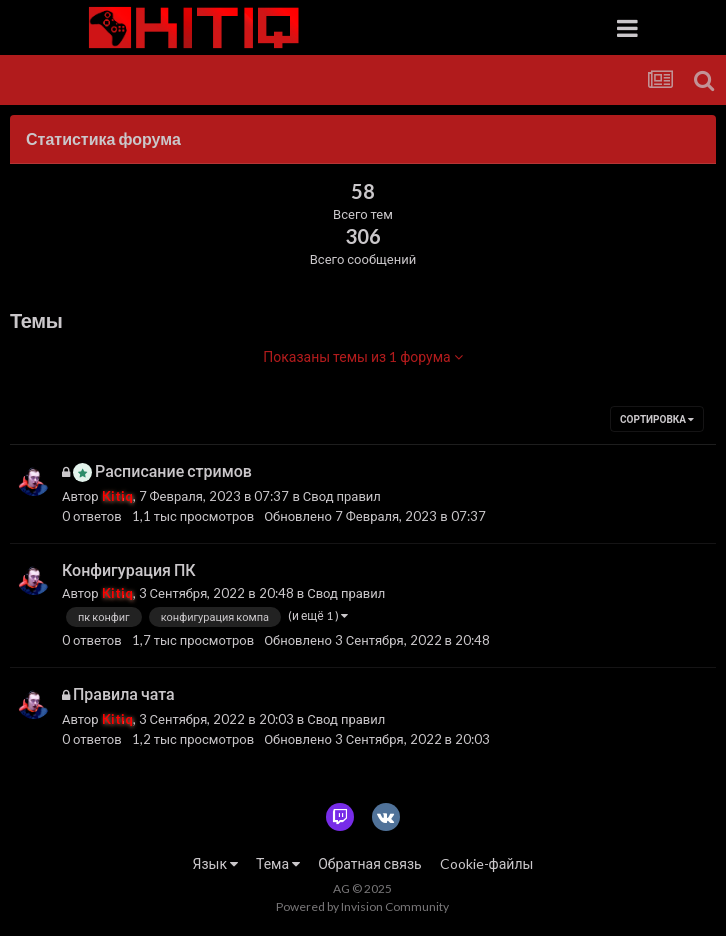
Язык (215, 863)
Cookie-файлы (487, 863)
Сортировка (657, 419)
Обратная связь (369, 863)
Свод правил (342, 496)
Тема (278, 863)
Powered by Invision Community (362, 906)
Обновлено (375, 516)
